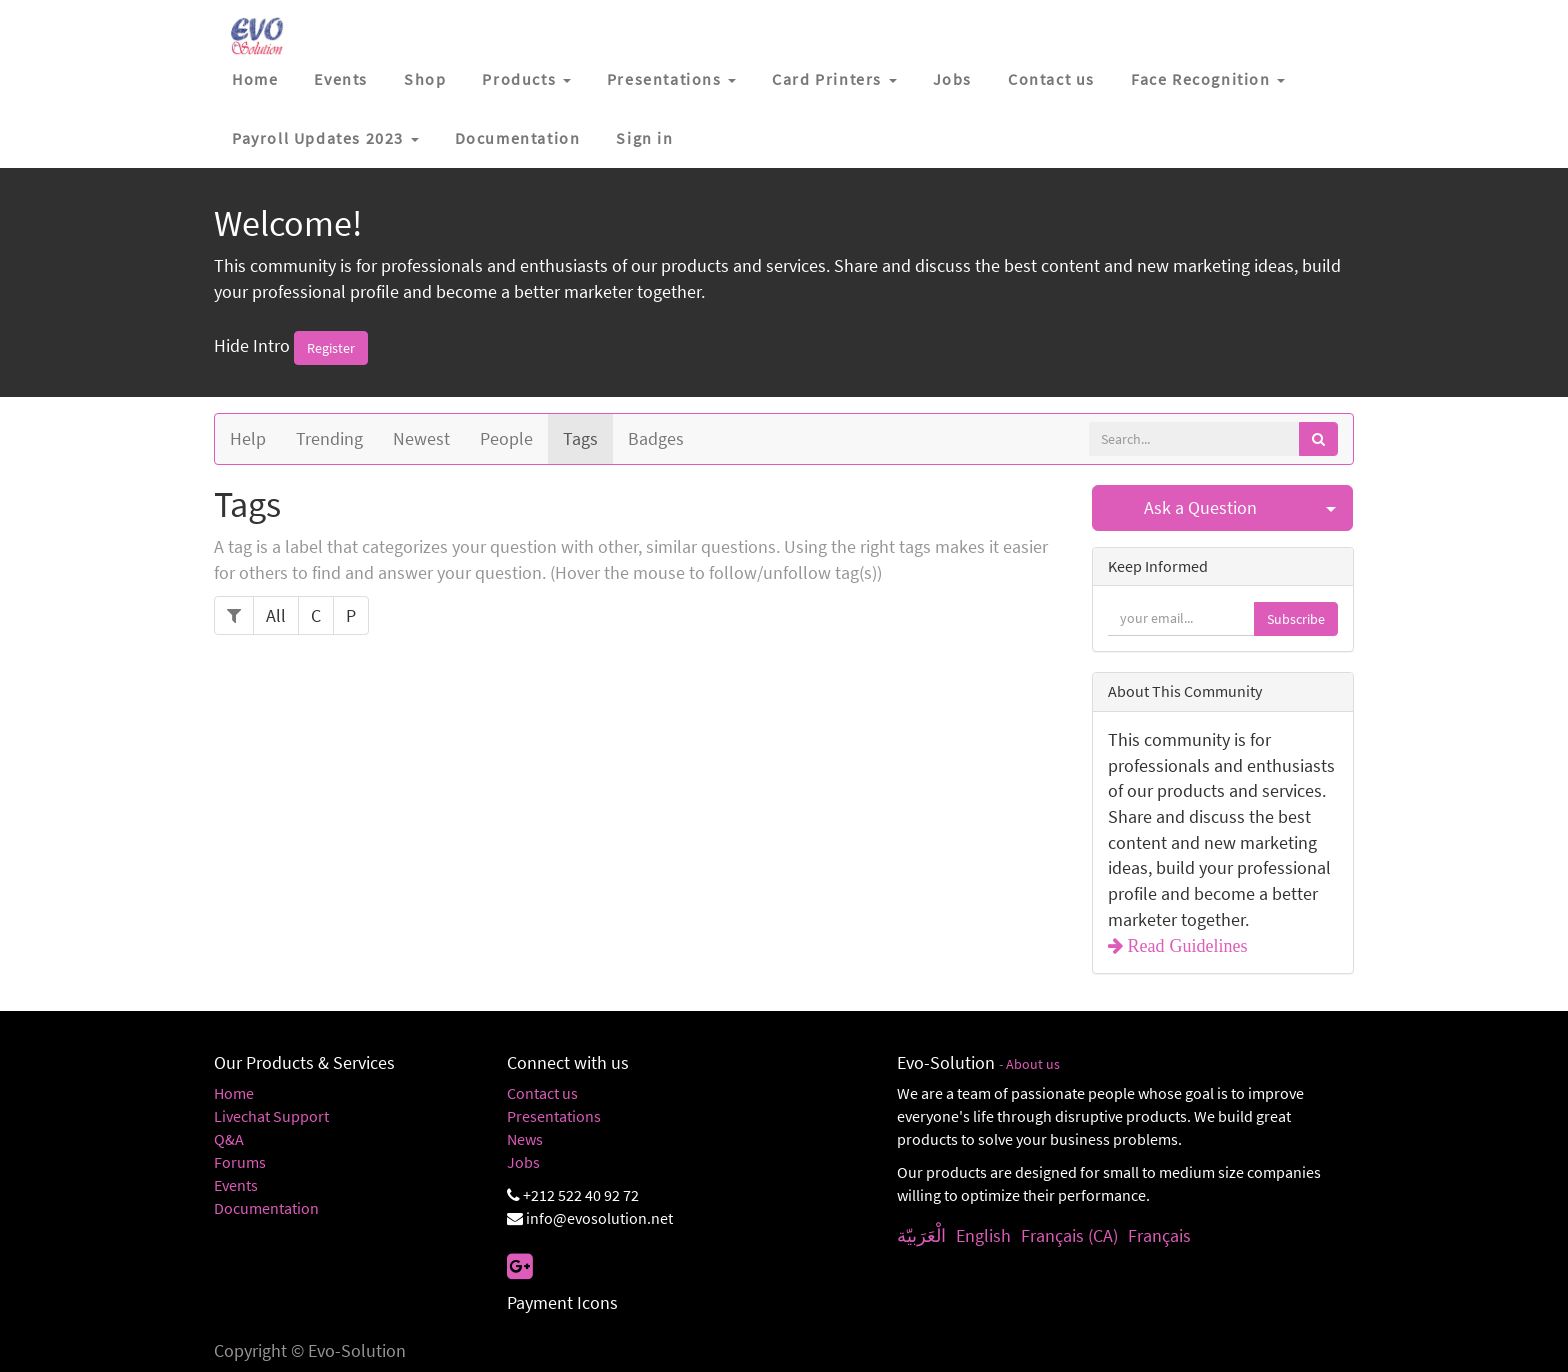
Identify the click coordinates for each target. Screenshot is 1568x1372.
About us (1033, 1064)
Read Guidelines (1185, 946)
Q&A (229, 1139)
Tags (580, 438)
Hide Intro (252, 345)
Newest (421, 438)
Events (236, 1185)
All (276, 615)
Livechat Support (271, 1116)
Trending (329, 438)
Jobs (523, 1162)
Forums (240, 1162)
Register (331, 348)
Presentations (554, 1116)
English (983, 1235)
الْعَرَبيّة (921, 1235)
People (506, 438)
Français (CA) (1069, 1235)
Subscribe (1296, 619)
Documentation (266, 1208)
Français (1159, 1235)
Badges (656, 438)
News (525, 1139)
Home (234, 1093)
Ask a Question (1200, 507)
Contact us (542, 1093)
